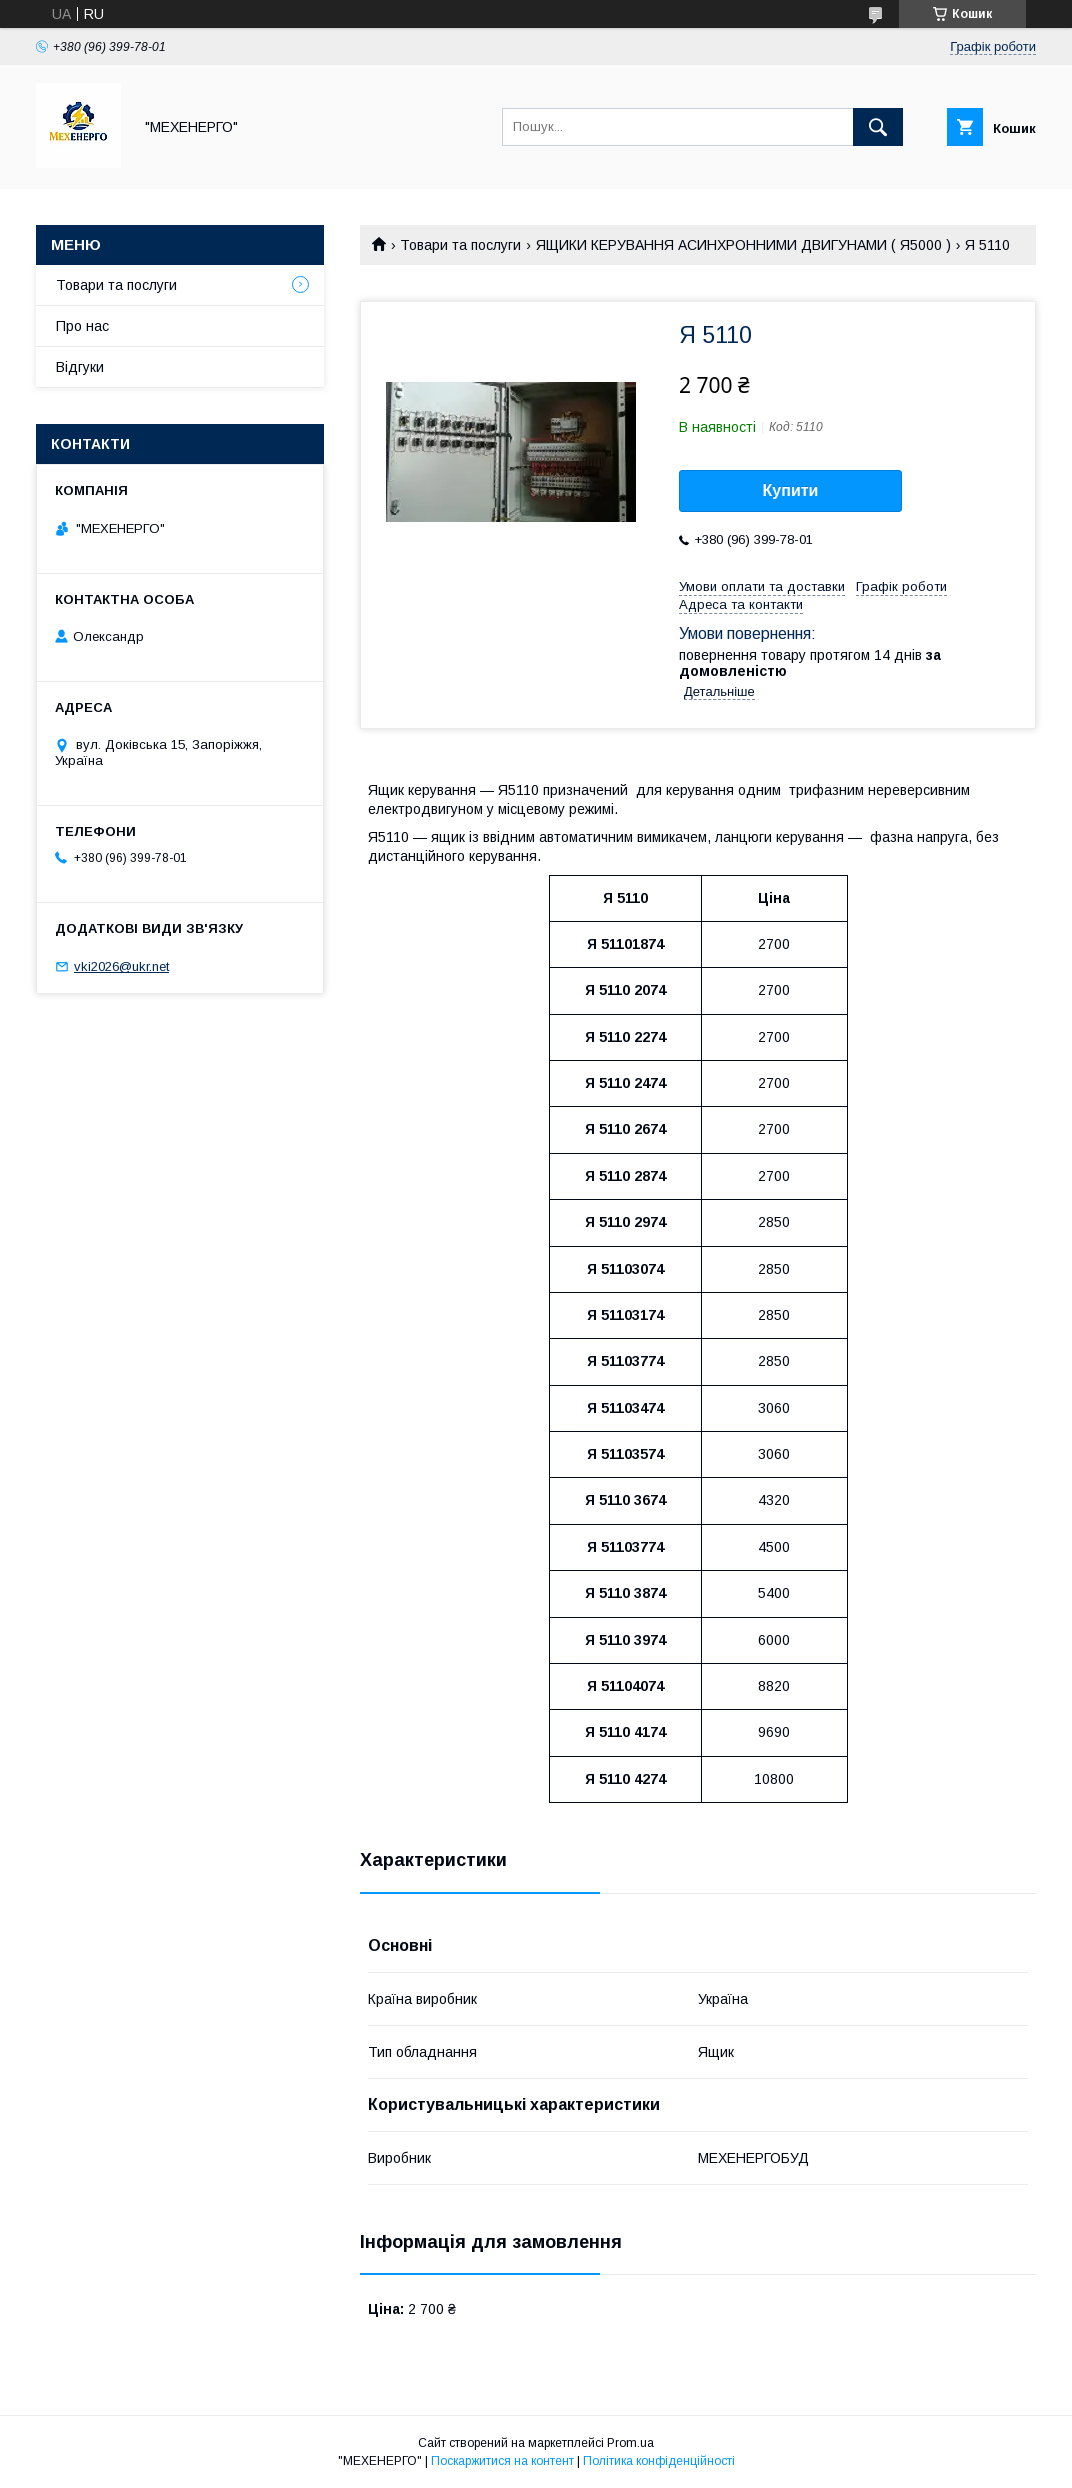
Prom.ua (630, 2443)
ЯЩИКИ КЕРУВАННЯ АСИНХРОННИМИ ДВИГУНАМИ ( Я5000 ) (743, 245)
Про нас (82, 326)
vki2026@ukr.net (121, 966)
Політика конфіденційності (659, 2461)
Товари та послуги (460, 245)
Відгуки (80, 367)
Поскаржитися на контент (502, 2461)
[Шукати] (878, 127)
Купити (791, 490)
